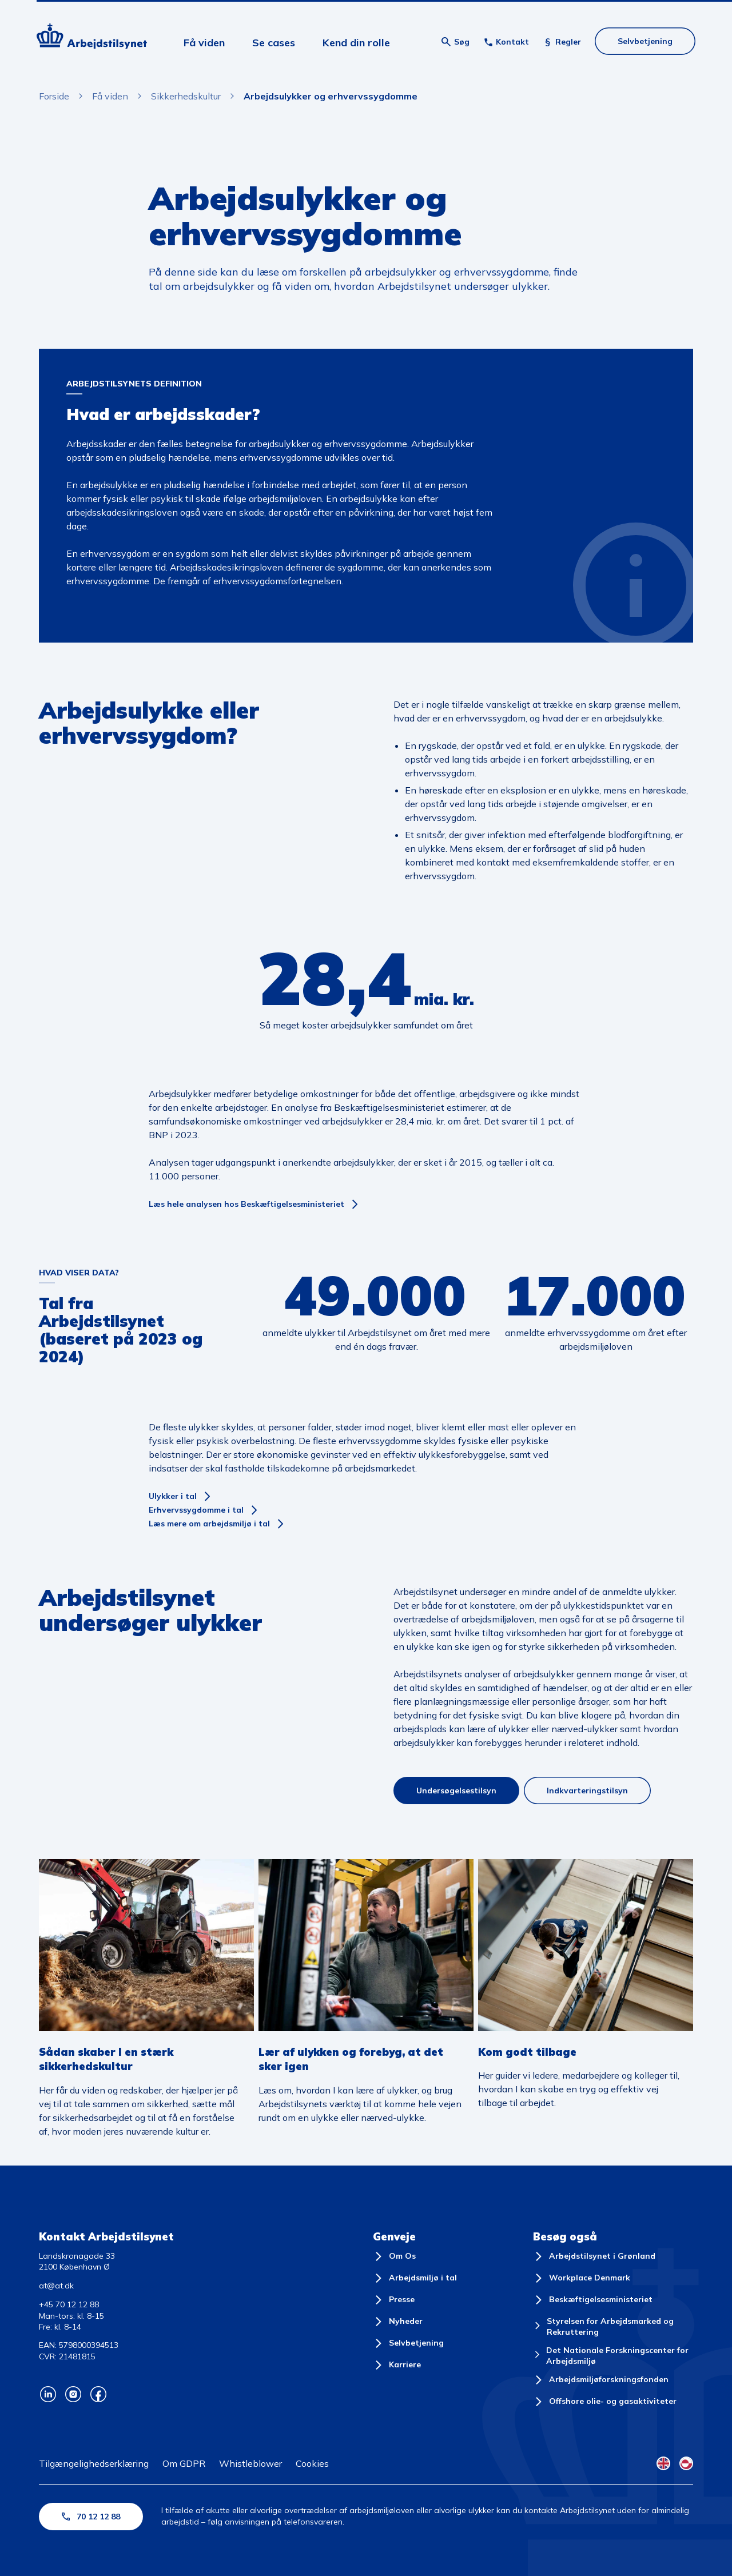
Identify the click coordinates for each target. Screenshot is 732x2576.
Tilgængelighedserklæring (94, 2463)
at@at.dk (56, 2285)
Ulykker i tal (173, 1496)
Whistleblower (250, 2463)
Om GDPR (183, 2463)
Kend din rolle (356, 42)
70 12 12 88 (91, 2516)
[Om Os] (394, 2256)
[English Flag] (663, 2463)
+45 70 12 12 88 (69, 2304)
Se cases (273, 42)
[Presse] (394, 2300)
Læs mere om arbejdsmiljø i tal (209, 1523)
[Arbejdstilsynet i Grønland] (594, 2256)
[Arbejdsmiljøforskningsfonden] (601, 2380)
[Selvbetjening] (408, 2343)
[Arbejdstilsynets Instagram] (73, 2394)
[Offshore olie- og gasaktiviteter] (605, 2401)
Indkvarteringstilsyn (587, 1790)
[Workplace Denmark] (581, 2278)
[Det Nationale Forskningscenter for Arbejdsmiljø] (613, 2356)
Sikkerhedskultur (186, 96)
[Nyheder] (398, 2321)
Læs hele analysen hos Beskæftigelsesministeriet (246, 1204)
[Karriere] (397, 2365)
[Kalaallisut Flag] (686, 2463)
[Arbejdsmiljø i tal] (415, 2278)
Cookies (312, 2463)
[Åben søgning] (455, 42)
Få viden (204, 42)
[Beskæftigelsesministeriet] (593, 2300)
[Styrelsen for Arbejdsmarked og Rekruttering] (613, 2327)
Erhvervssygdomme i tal (196, 1510)
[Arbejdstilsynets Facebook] (98, 2394)
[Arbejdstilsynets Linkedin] (48, 2394)
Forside (54, 96)
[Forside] (92, 38)
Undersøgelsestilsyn (456, 1790)
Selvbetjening (645, 41)
